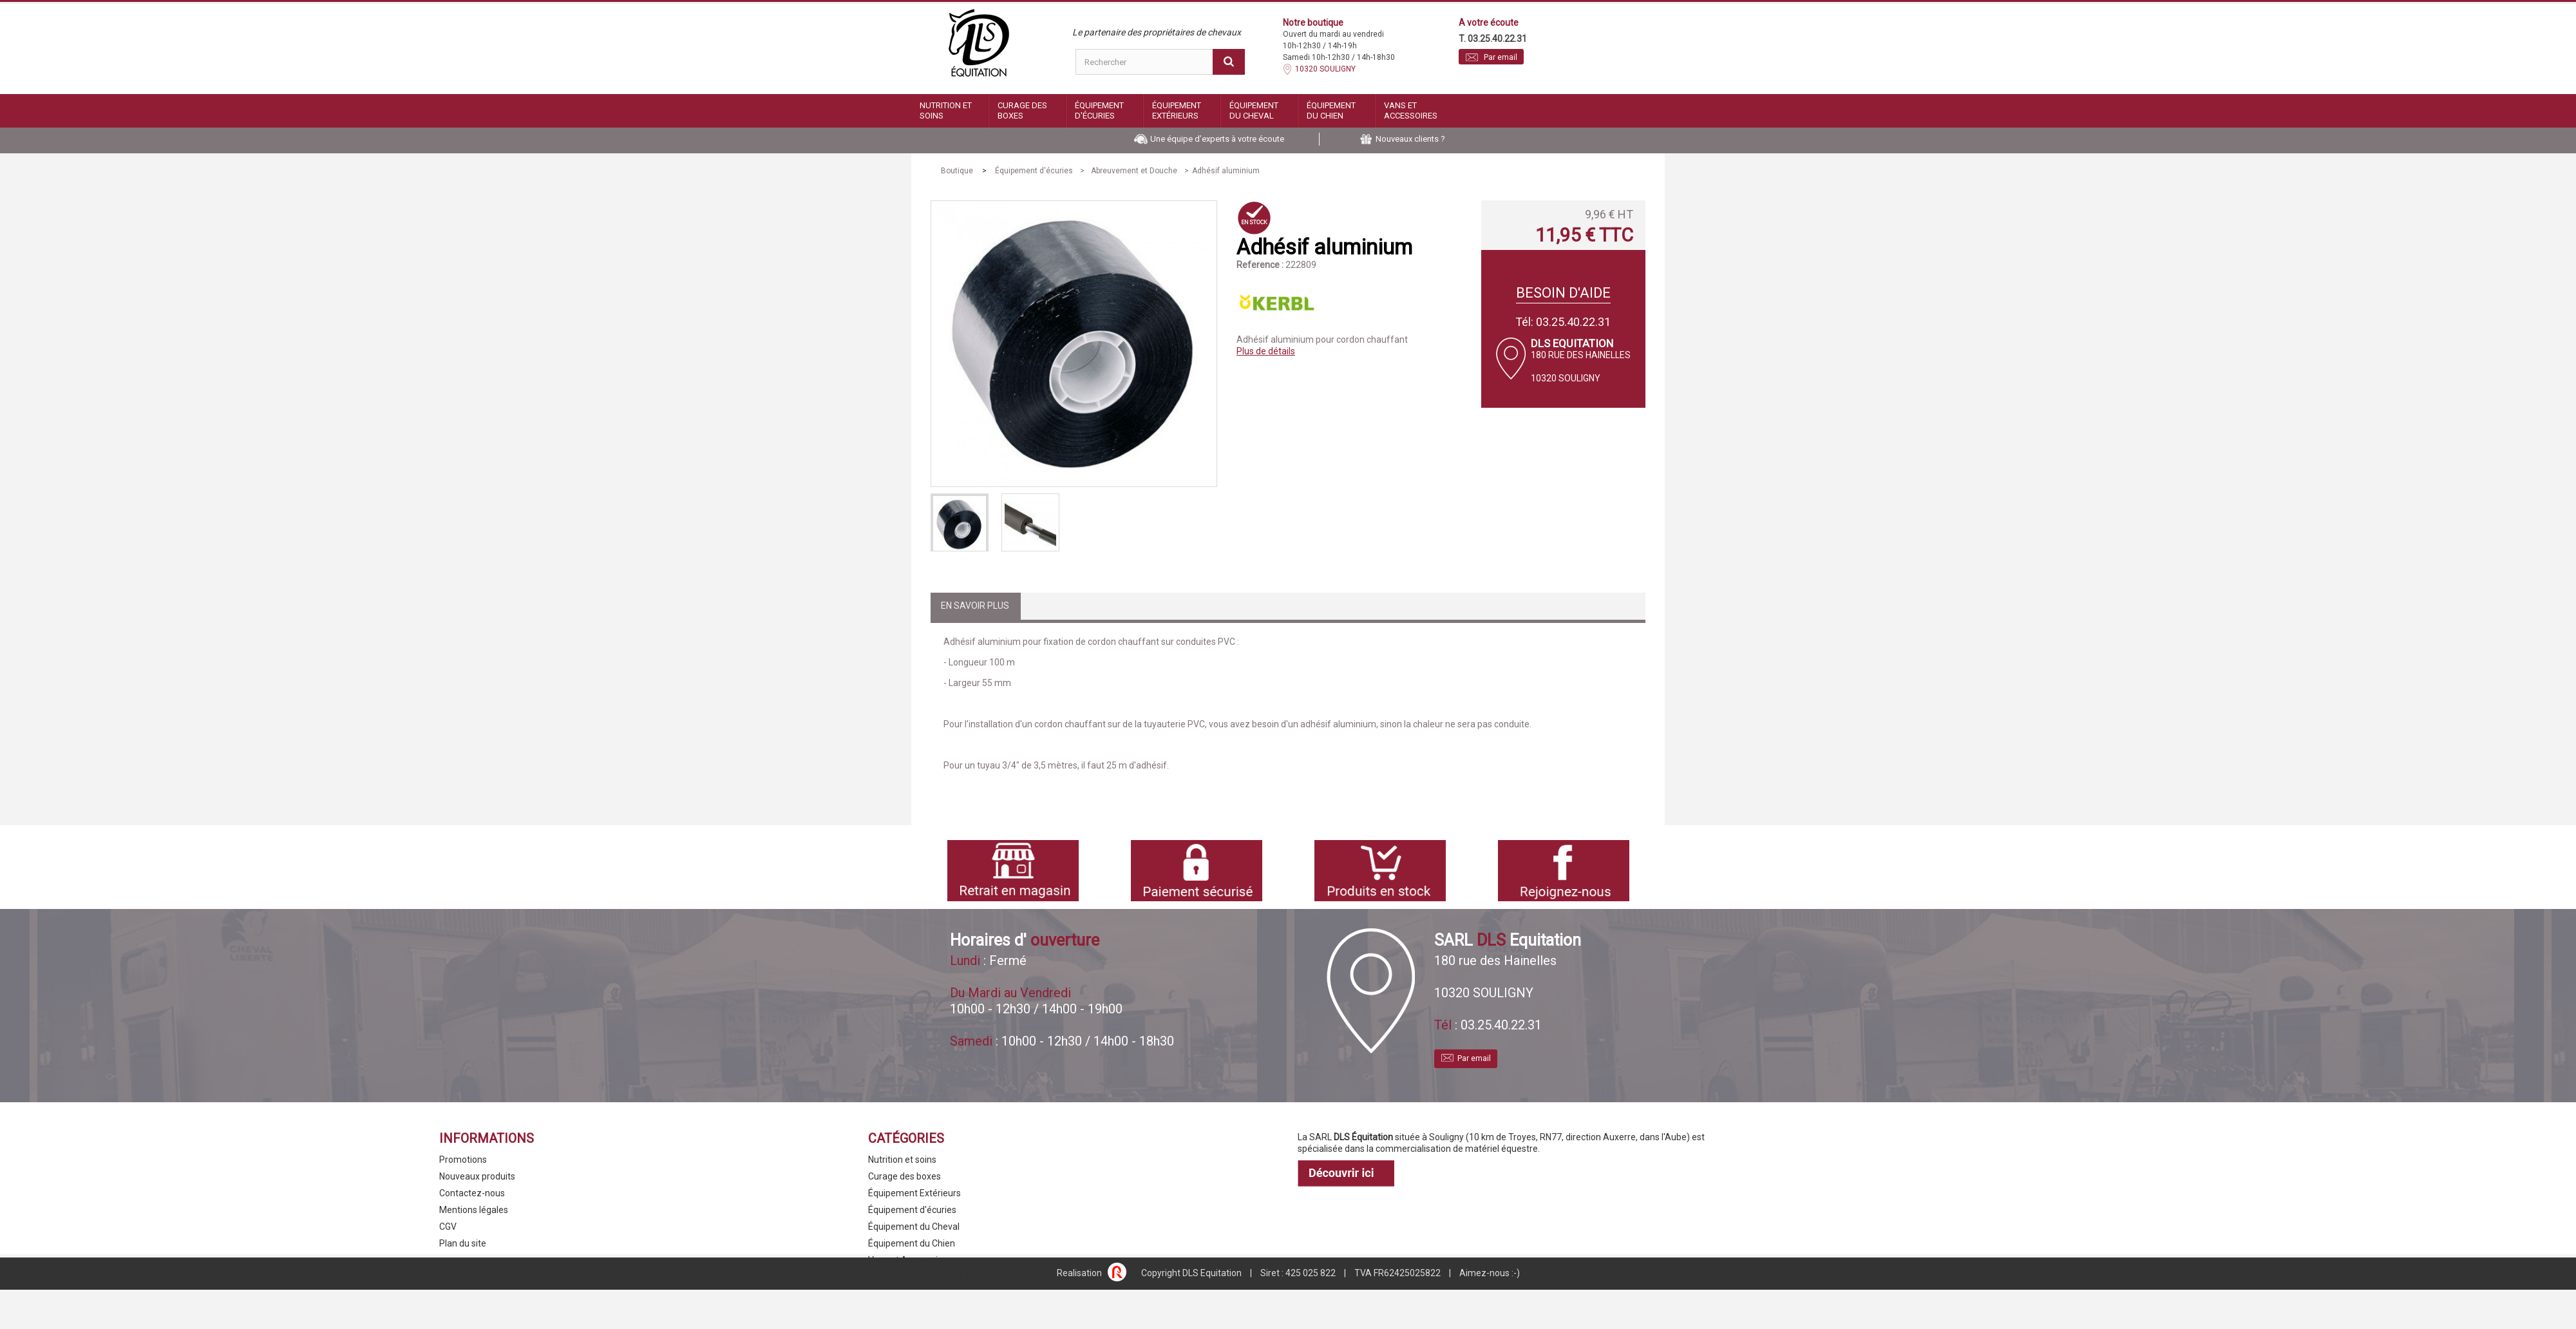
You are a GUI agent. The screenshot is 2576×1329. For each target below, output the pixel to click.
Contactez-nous (472, 1193)
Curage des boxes (1022, 110)
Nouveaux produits (477, 1176)
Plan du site (462, 1243)
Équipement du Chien (1331, 110)
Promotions (463, 1159)
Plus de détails (1265, 351)
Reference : (1259, 265)
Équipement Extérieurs (1176, 110)
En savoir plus (975, 605)
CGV (448, 1226)
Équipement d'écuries (1099, 110)
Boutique (957, 170)
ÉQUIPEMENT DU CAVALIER (923, 1277)
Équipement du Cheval (1253, 110)
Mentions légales (473, 1210)
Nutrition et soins (946, 110)
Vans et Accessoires (1410, 110)
